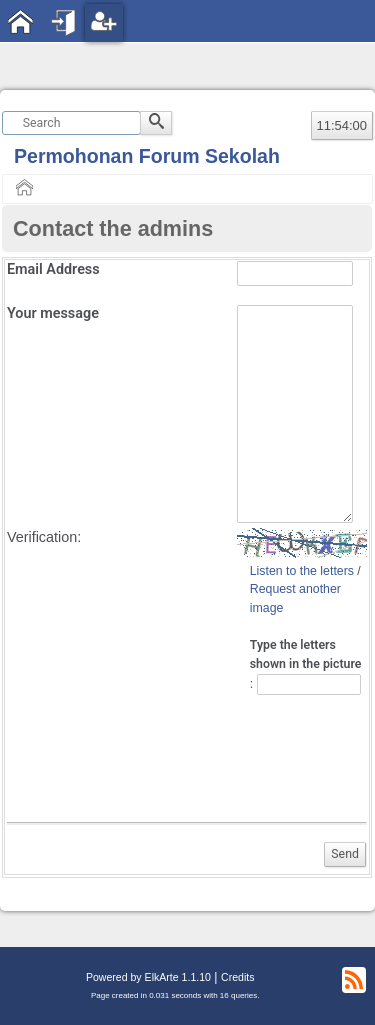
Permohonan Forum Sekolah (147, 156)
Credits (237, 977)
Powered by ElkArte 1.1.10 (148, 977)
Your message (53, 313)
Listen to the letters (302, 571)
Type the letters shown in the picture (306, 654)
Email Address (53, 269)
